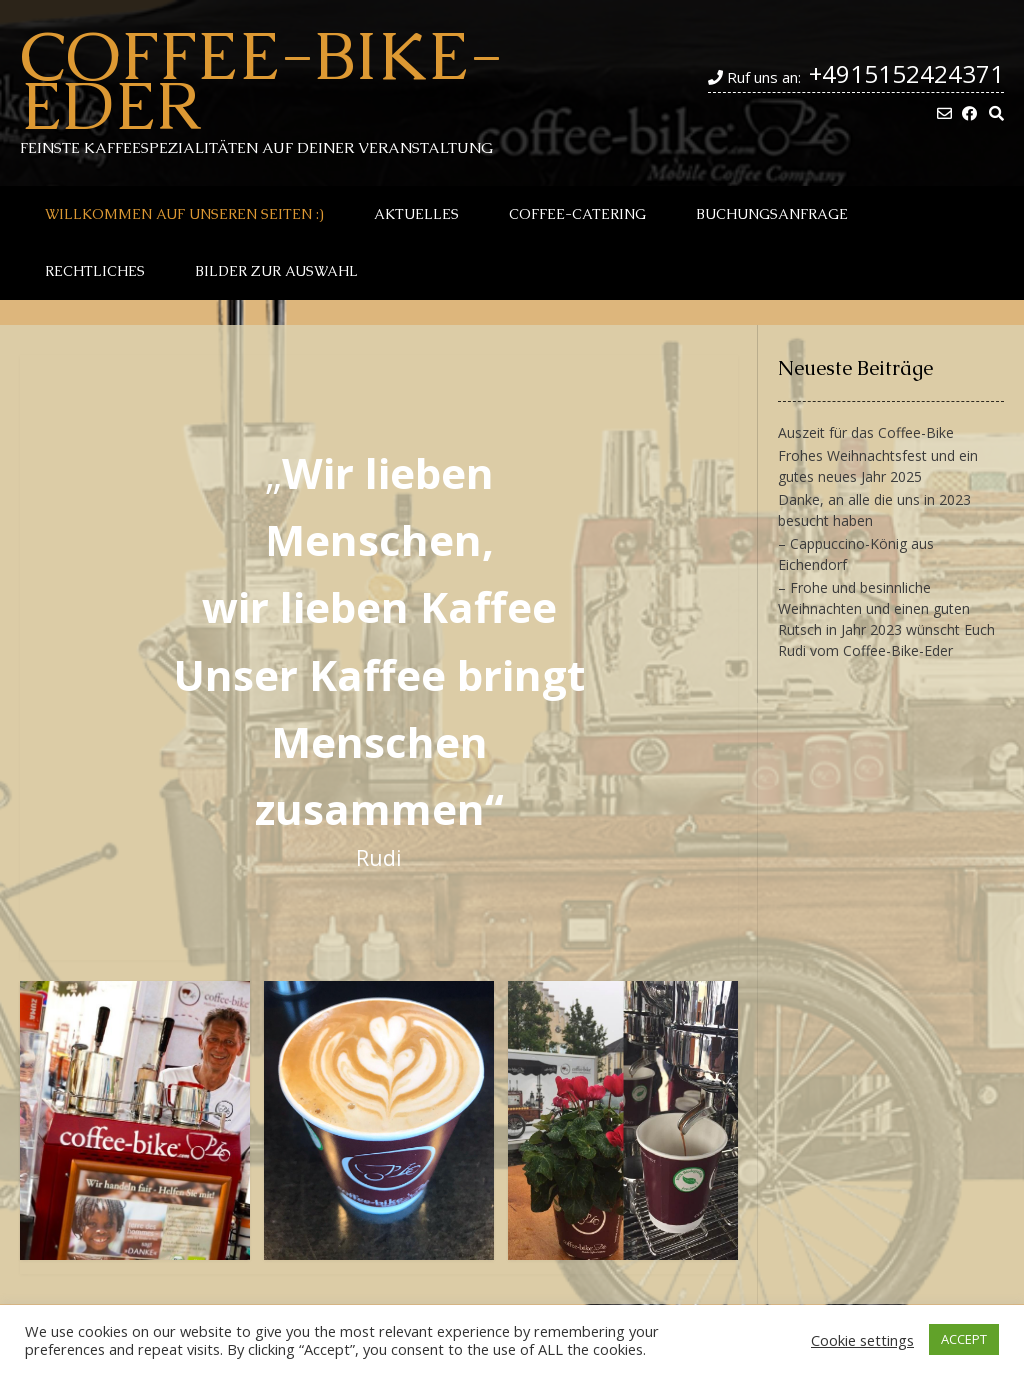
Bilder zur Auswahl (276, 271)
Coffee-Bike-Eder (261, 80)
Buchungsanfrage (772, 214)
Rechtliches (95, 271)
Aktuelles (416, 214)
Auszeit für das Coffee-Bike (866, 432)
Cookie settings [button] (862, 1340)
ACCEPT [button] (964, 1339)
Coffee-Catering (577, 214)
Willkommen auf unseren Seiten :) (184, 214)
